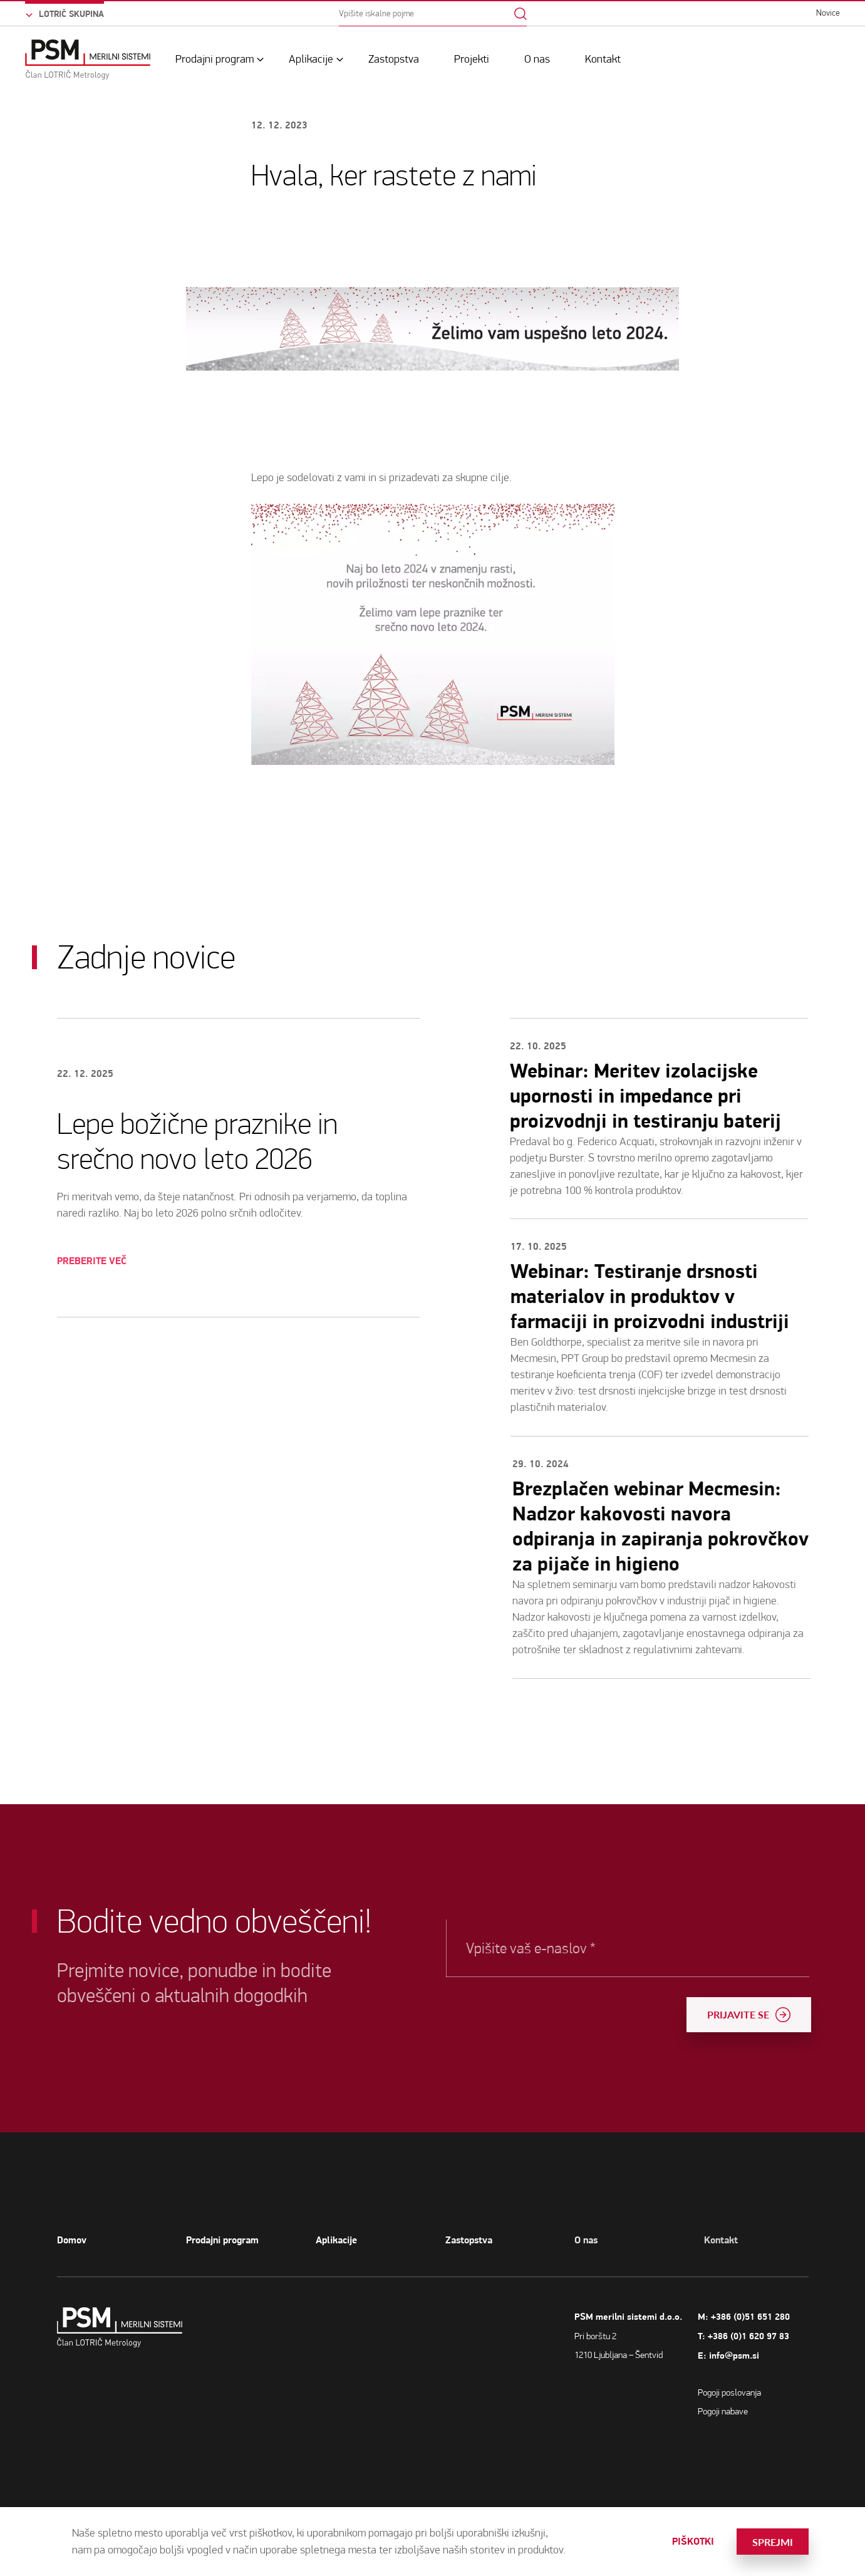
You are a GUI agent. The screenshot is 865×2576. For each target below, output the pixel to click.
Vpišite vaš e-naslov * (590, 1948)
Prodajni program (214, 58)
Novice (828, 13)
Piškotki (693, 2541)
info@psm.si (783, 2356)
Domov (71, 2240)
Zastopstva (393, 58)
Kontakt (603, 58)
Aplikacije (311, 58)
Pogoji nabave (772, 2411)
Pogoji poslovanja (778, 2392)
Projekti (471, 58)
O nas (537, 58)
